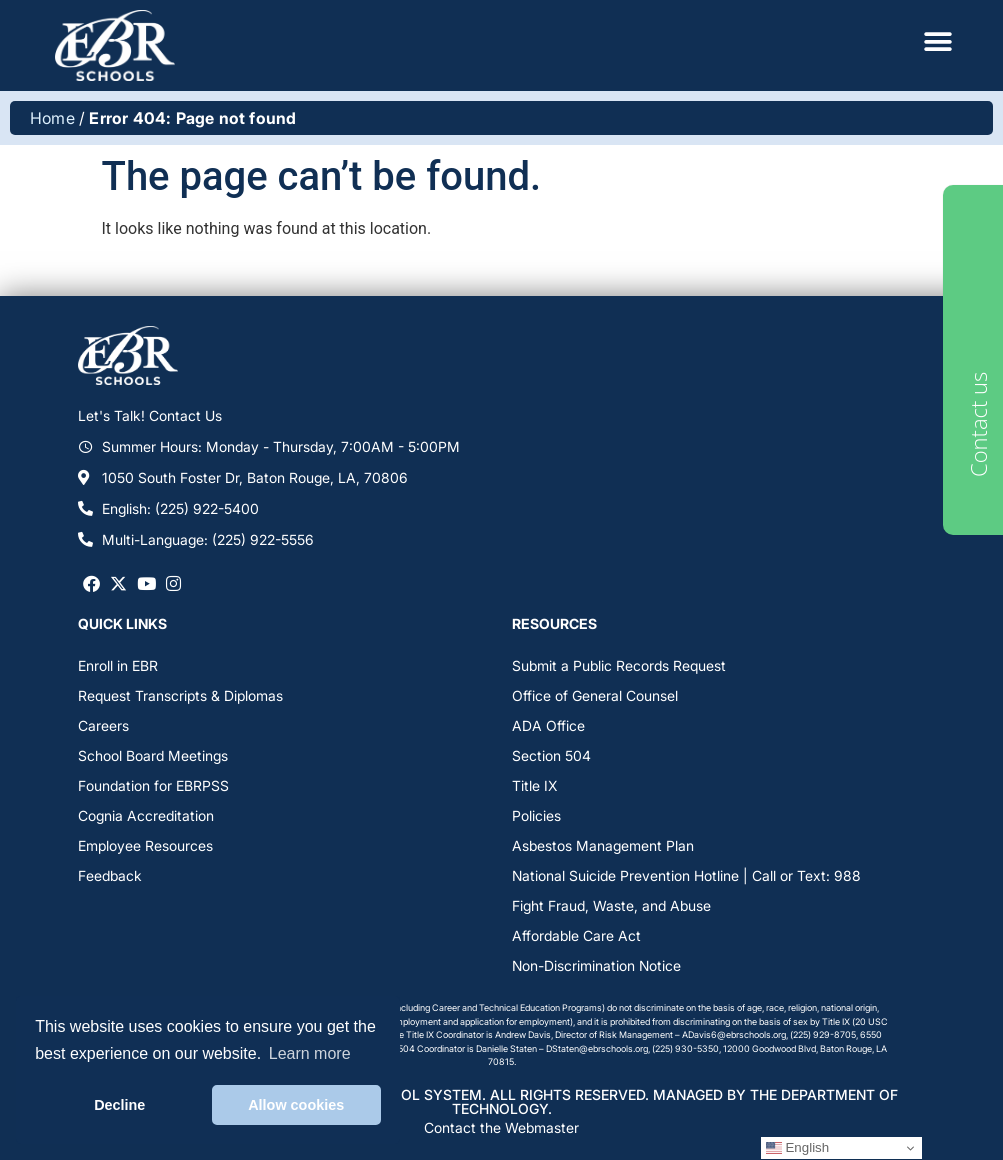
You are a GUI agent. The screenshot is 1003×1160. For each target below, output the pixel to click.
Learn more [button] (310, 1053)
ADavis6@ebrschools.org (734, 1034)
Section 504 (551, 755)
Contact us (978, 424)
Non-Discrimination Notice (596, 965)
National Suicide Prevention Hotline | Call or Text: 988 (686, 875)
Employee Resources (145, 845)
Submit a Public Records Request (619, 665)
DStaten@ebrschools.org (597, 1048)
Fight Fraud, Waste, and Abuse (611, 905)
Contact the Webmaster (501, 1127)
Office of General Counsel (595, 695)
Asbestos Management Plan (603, 845)
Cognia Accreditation (146, 815)
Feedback (110, 875)
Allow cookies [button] (296, 1105)
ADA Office (548, 725)
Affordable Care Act (576, 935)
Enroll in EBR (118, 665)
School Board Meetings (153, 755)
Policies (536, 815)
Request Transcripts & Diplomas (180, 695)
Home (52, 118)
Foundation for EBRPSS (153, 785)
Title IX (534, 785)
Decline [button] (119, 1105)
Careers (103, 725)
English (797, 1148)
